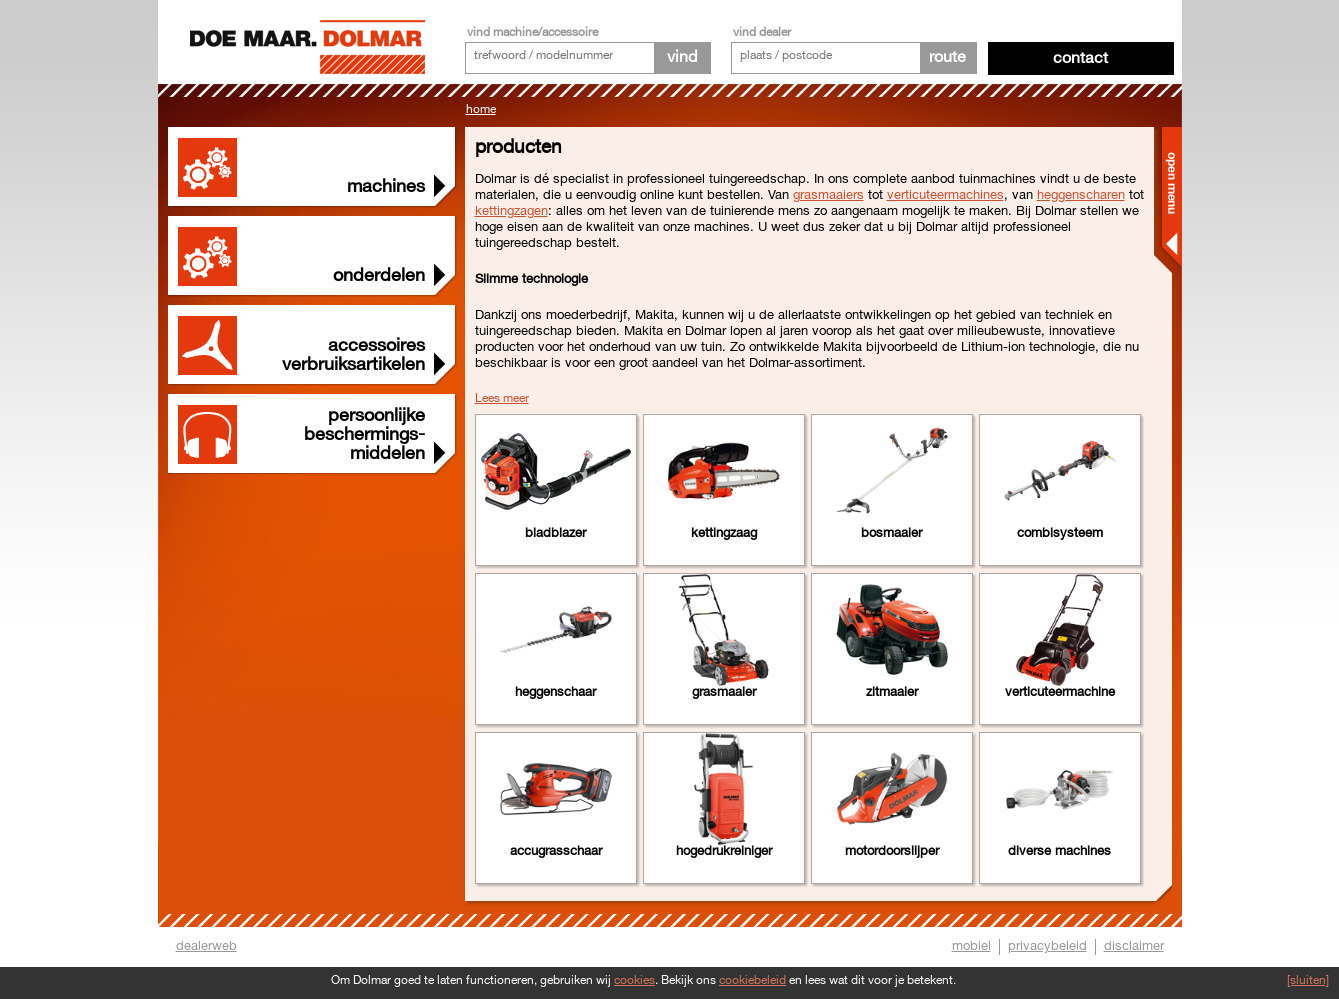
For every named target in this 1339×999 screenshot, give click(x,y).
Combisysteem (1060, 533)
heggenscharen (1081, 195)
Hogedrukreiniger (724, 851)
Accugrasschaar (556, 851)
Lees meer (502, 398)
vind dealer (762, 32)
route (947, 57)
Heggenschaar (555, 692)
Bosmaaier (891, 533)
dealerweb (206, 946)
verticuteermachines (945, 195)
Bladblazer (555, 533)
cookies (634, 980)
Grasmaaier (724, 692)
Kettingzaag (724, 533)
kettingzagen (511, 211)
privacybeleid (1047, 946)
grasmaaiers (828, 195)
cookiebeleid (752, 980)
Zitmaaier (892, 692)
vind (682, 57)
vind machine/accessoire (532, 32)
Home (481, 109)
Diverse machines (1059, 851)
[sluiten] (1308, 980)
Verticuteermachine (1060, 692)
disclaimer (1134, 946)
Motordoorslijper (892, 851)
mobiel (971, 946)
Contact (1080, 58)
